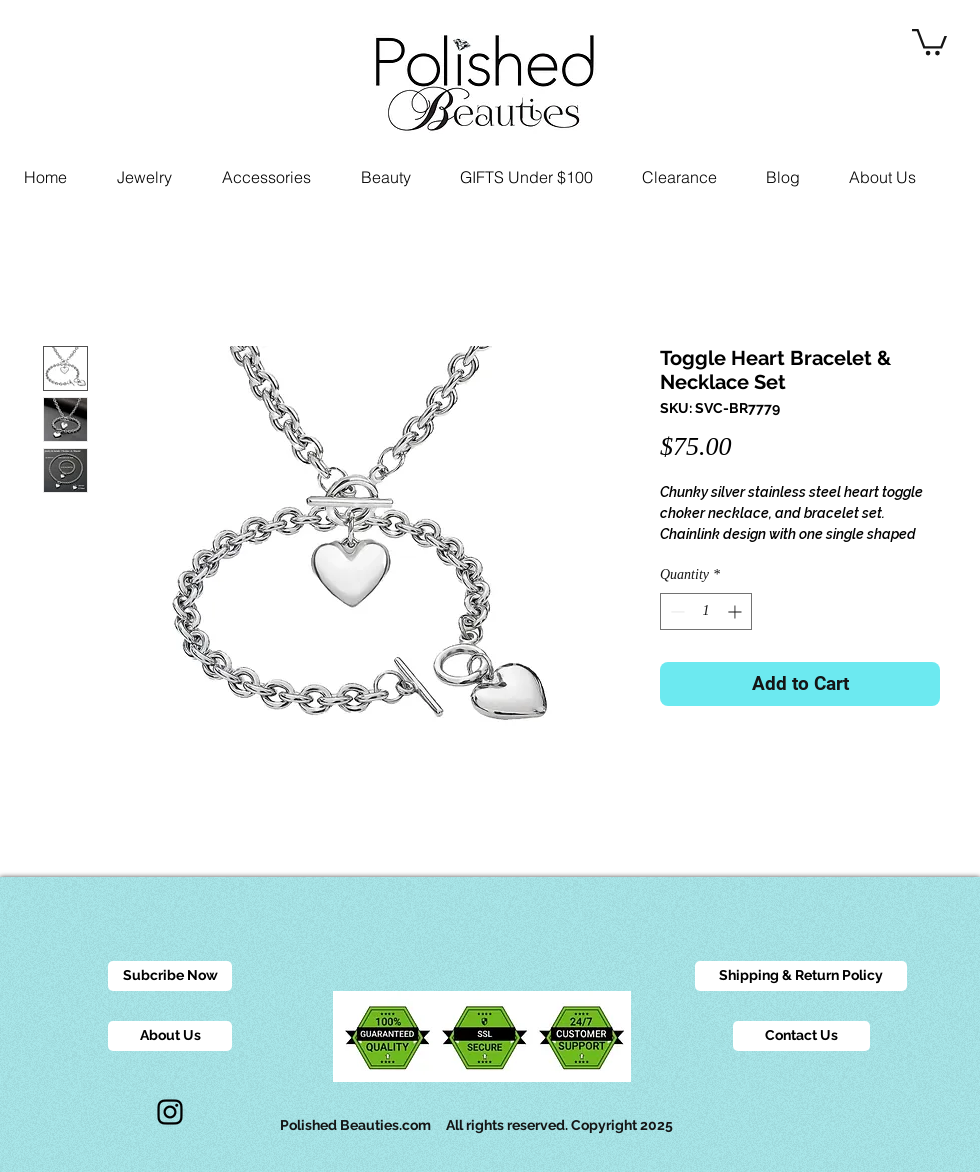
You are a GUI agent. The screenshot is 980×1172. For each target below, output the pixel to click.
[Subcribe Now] (170, 976)
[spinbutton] (706, 611)
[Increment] (736, 611)
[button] (929, 40)
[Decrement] (675, 611)
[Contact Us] (801, 1036)
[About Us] (170, 1036)
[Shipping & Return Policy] (801, 976)
